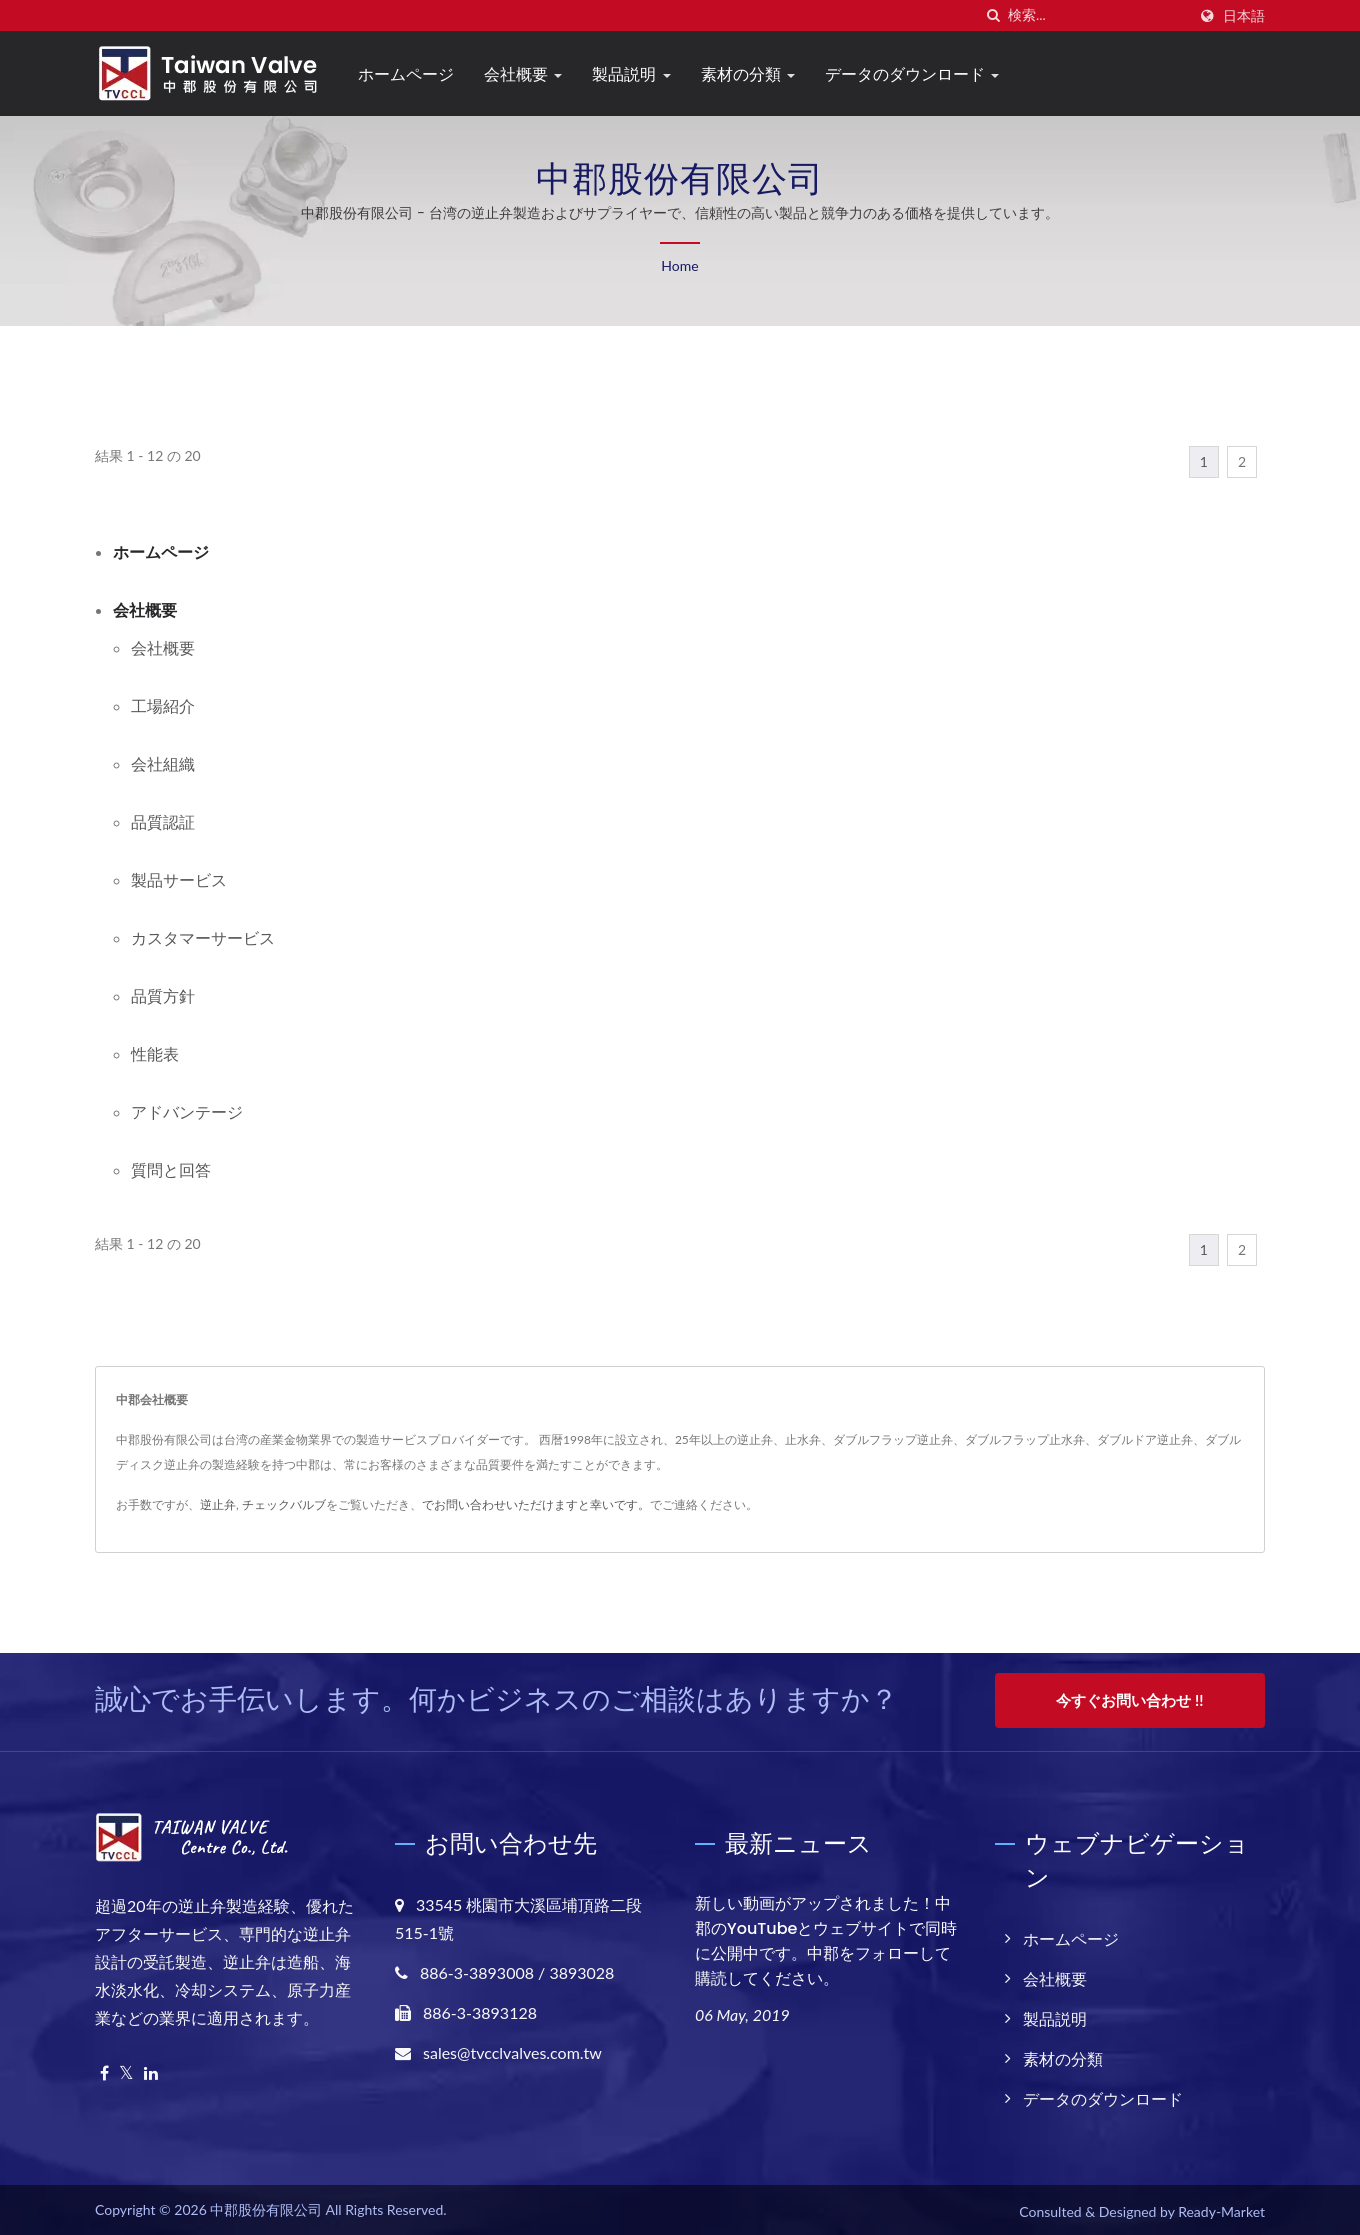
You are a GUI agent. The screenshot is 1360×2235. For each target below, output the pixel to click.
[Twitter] (126, 2070)
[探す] (993, 15)
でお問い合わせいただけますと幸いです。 (536, 1504)
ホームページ (406, 74)
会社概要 (523, 74)
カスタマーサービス (203, 937)
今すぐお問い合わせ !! (1129, 1700)
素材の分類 (748, 74)
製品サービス (179, 879)
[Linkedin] (151, 2070)
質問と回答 (171, 1169)
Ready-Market (1221, 2208)
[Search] (1097, 15)
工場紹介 (163, 705)
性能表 (155, 1053)
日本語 (1244, 16)
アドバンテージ (187, 1111)
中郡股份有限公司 (266, 2206)
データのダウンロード (912, 74)
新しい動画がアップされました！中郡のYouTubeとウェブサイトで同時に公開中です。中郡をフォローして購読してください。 (826, 1938)
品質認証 (163, 821)
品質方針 (163, 995)
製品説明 (631, 74)
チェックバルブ (284, 1504)
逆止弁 (218, 1504)
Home (679, 265)
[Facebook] (104, 2070)
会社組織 (163, 763)
